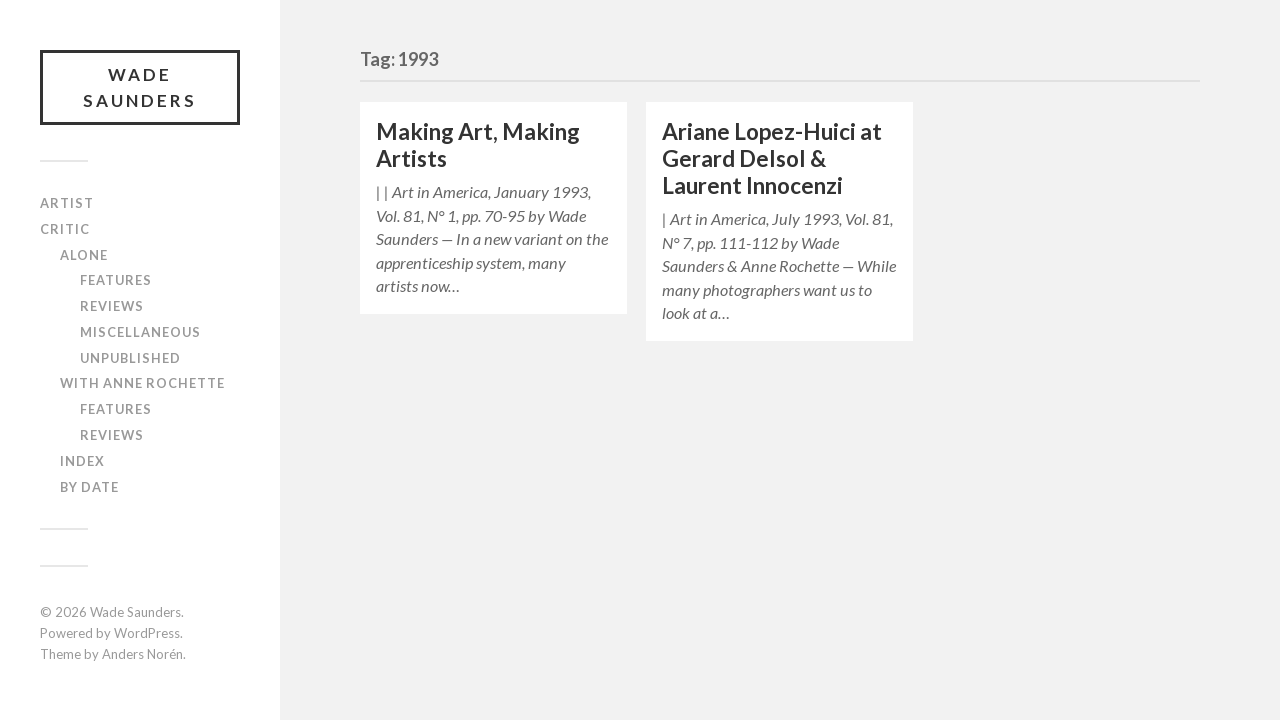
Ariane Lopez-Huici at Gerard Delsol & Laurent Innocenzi (772, 158)
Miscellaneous (140, 332)
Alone (84, 255)
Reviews (112, 306)
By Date (89, 487)
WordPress (147, 633)
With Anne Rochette (142, 383)
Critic (65, 229)
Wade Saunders (140, 87)
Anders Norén (142, 654)
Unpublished (130, 358)
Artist (67, 203)
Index (82, 461)
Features (116, 280)
